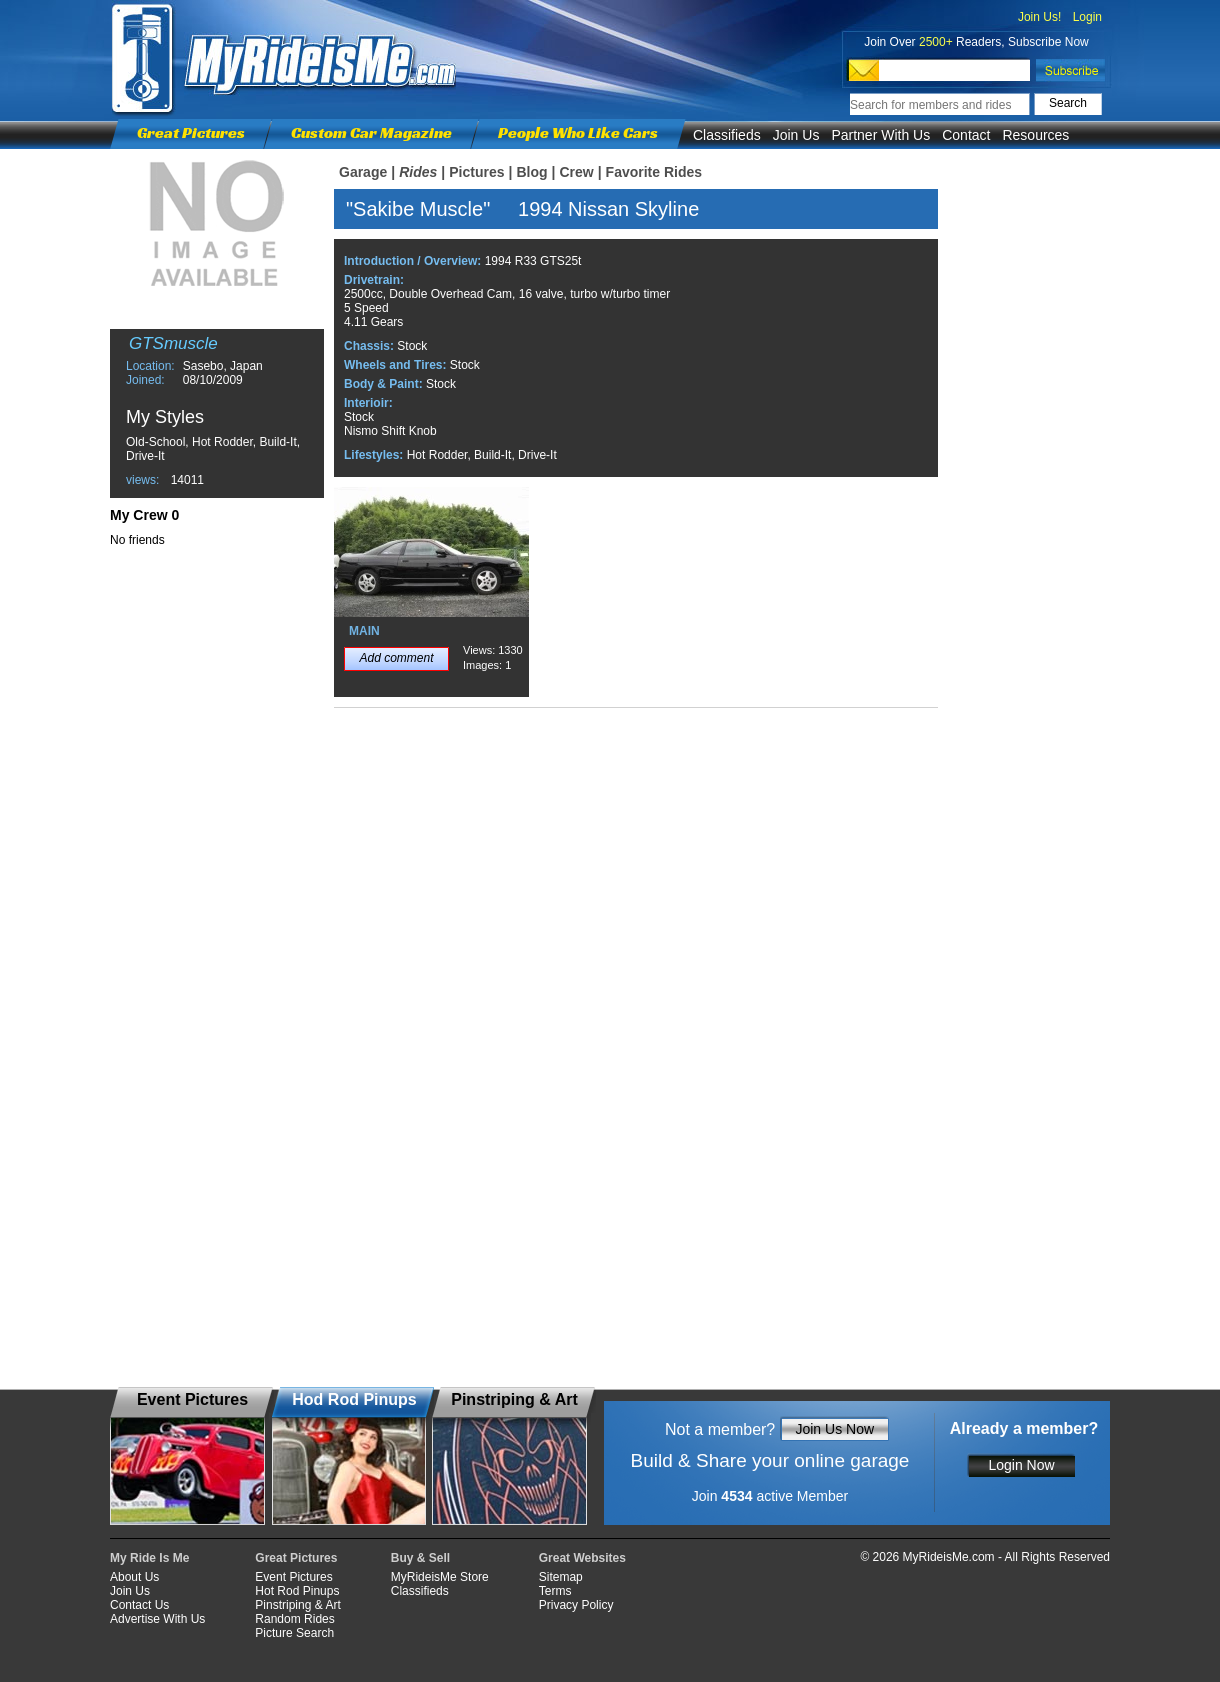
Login (1087, 17)
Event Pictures (293, 1577)
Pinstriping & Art (297, 1605)
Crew (576, 172)
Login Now (1021, 1465)
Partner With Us (880, 135)
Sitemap (561, 1577)
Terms (555, 1591)
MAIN (364, 631)
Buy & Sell (420, 1558)
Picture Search (294, 1633)
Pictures (476, 172)
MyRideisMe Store (440, 1577)
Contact (966, 135)
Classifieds (727, 135)
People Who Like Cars (578, 132)
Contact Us (139, 1605)
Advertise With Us (157, 1619)
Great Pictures (191, 132)
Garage (363, 172)
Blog (531, 172)
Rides (418, 172)
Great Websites (582, 1558)
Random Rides (294, 1619)
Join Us (796, 135)
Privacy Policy (576, 1605)
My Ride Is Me (149, 1558)
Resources (1035, 135)
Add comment (396, 658)
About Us (134, 1577)
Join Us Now (834, 1429)
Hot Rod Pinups (297, 1591)
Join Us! (1039, 17)
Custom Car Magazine (371, 132)
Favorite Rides (654, 172)
